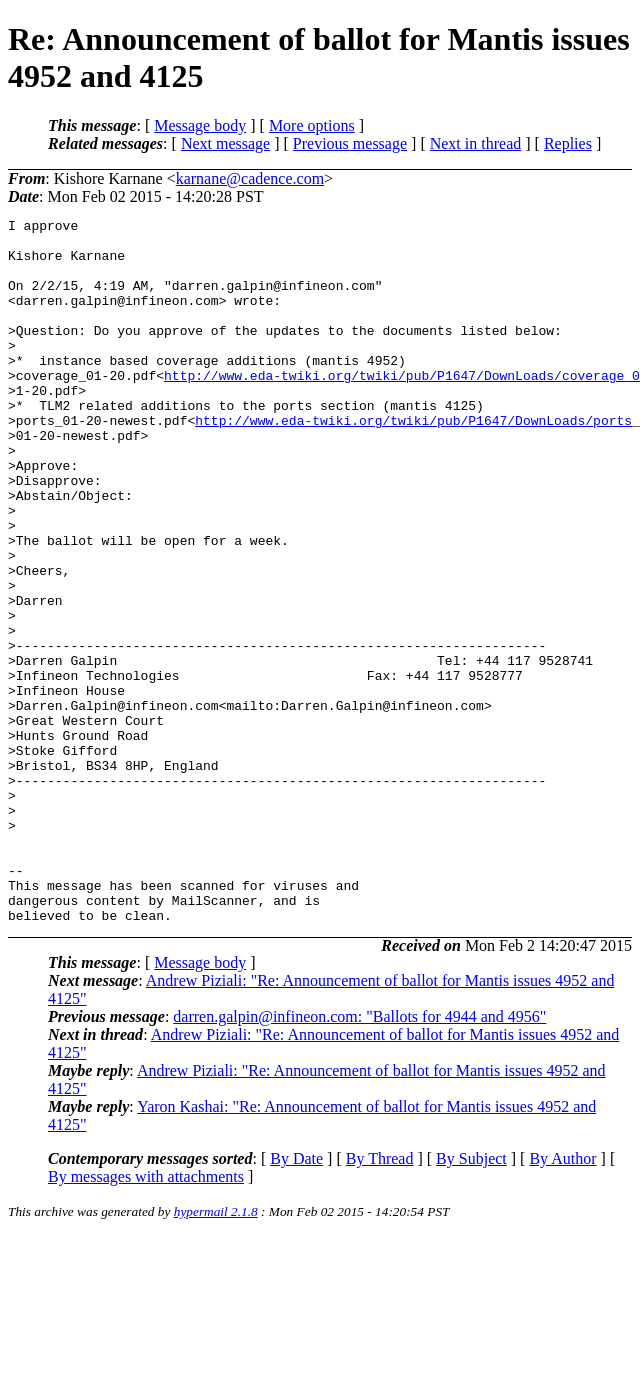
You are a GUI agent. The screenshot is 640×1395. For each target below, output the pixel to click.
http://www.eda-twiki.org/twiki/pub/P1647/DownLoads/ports (413, 462)
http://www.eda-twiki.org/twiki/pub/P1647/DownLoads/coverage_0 (402, 408)
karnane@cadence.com (250, 178)
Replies (568, 143)
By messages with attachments (146, 1317)
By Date (296, 1299)
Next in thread (476, 143)
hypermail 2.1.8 (216, 1352)
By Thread (380, 1299)
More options (312, 125)
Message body (200, 125)
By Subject (471, 1299)
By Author (562, 1299)
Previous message (350, 143)
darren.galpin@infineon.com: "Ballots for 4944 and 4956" (359, 1157)
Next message (225, 143)
